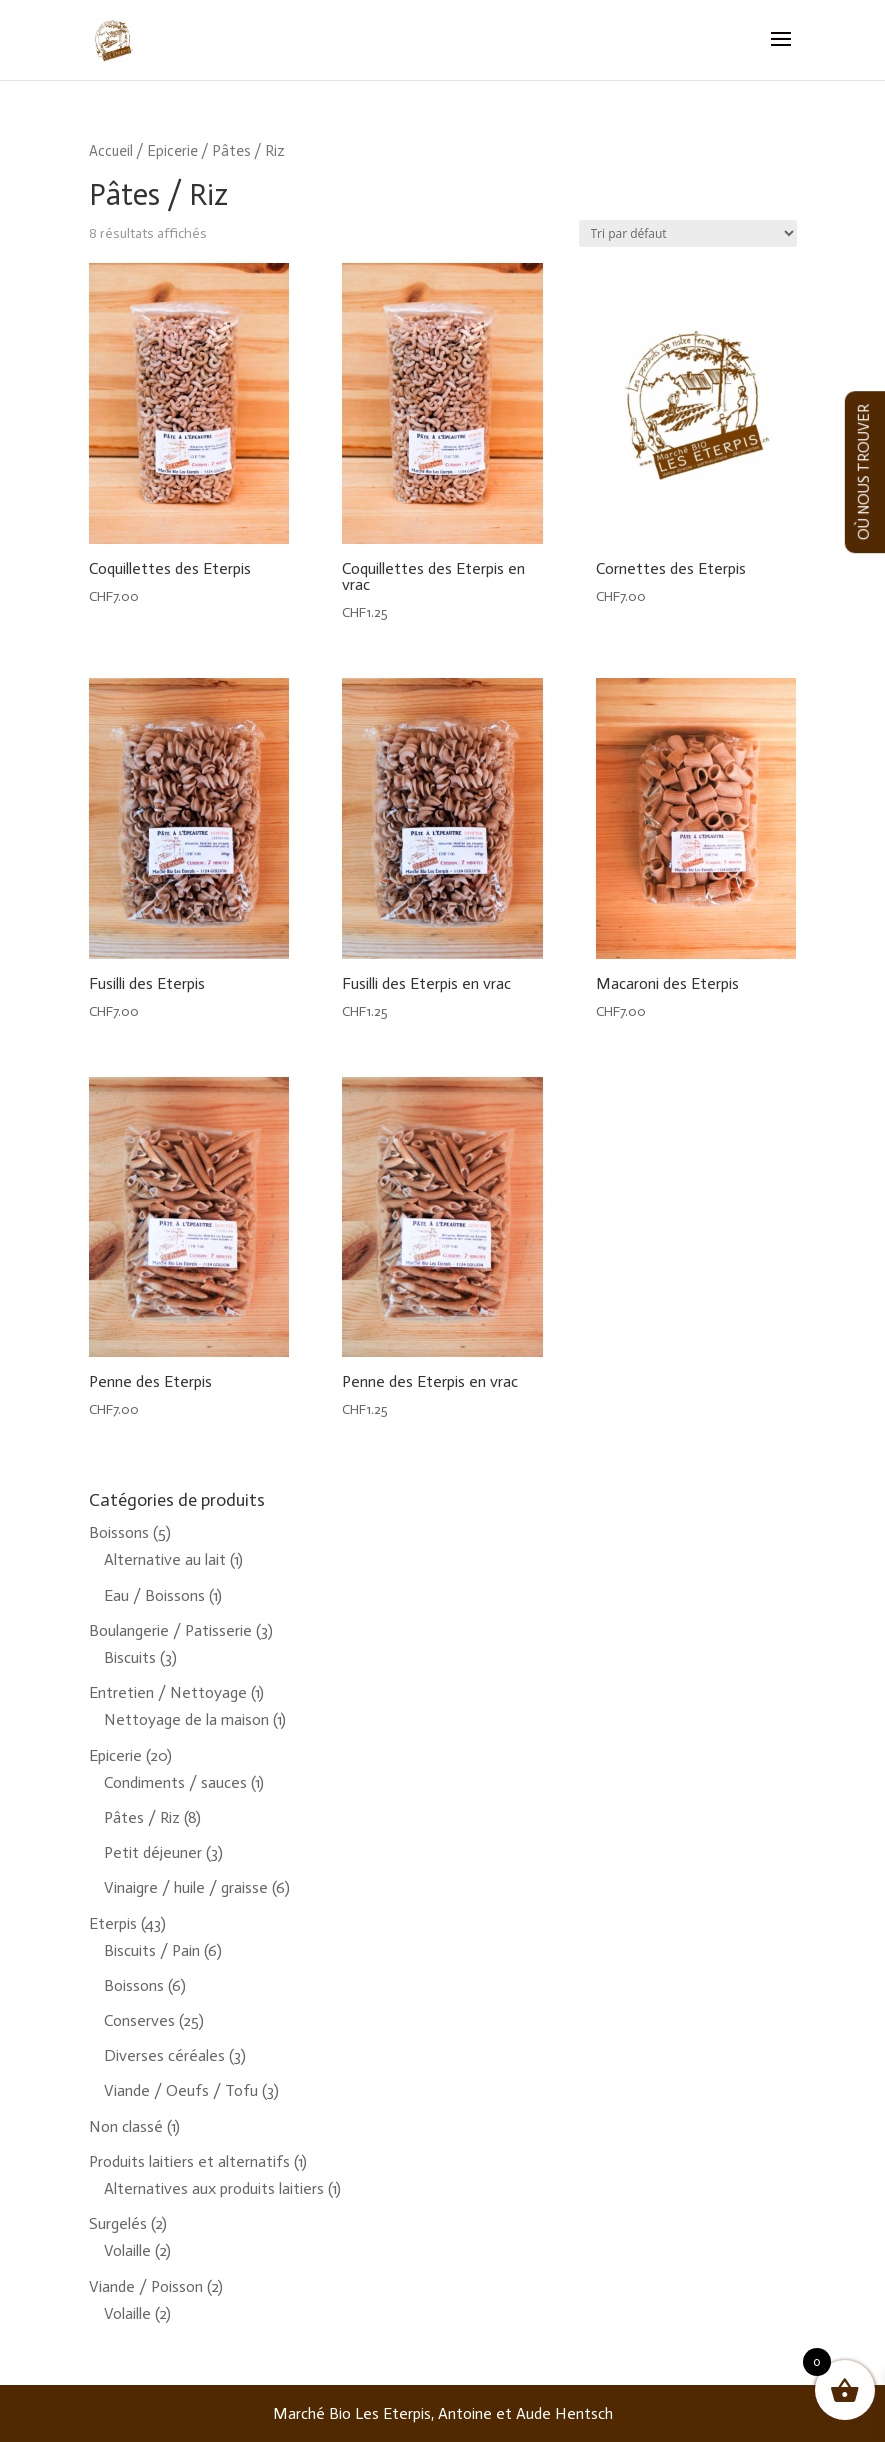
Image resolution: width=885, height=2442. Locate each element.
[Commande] (688, 233)
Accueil (111, 151)
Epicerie (172, 151)
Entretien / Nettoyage (168, 1692)
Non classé (126, 2126)
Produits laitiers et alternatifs (189, 2161)
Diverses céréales (164, 2055)
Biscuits (130, 1657)
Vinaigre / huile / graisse (186, 1887)
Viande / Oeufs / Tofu (181, 2090)
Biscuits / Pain (152, 1950)
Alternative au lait (165, 1559)
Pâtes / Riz (142, 1817)
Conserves (139, 2020)
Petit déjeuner (153, 1852)
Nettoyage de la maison (186, 1719)
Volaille (127, 2250)
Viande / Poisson (146, 2286)
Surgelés (118, 2223)
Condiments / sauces (175, 1782)
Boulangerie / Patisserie (170, 1630)
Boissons (119, 1532)
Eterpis (113, 1923)
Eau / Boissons (154, 1595)
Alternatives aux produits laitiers (214, 2188)
